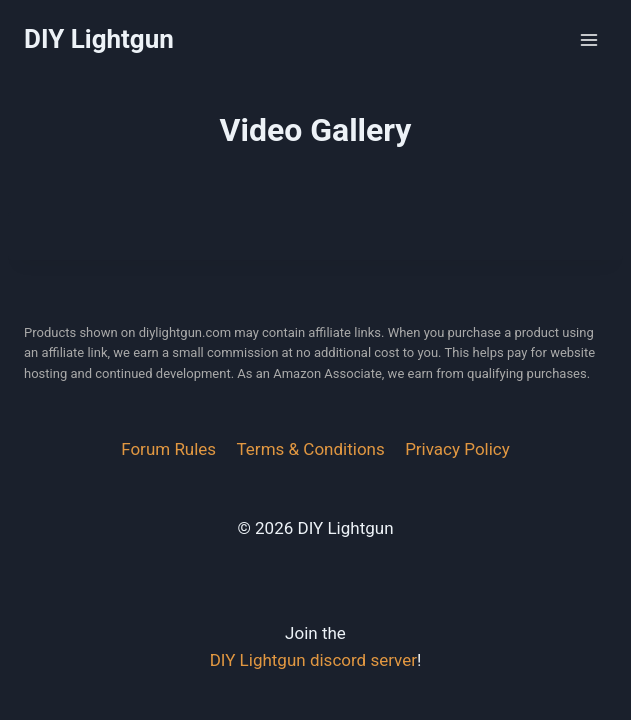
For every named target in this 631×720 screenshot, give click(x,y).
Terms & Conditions (311, 449)
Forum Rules (168, 449)
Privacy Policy (457, 449)
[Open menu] (588, 39)
